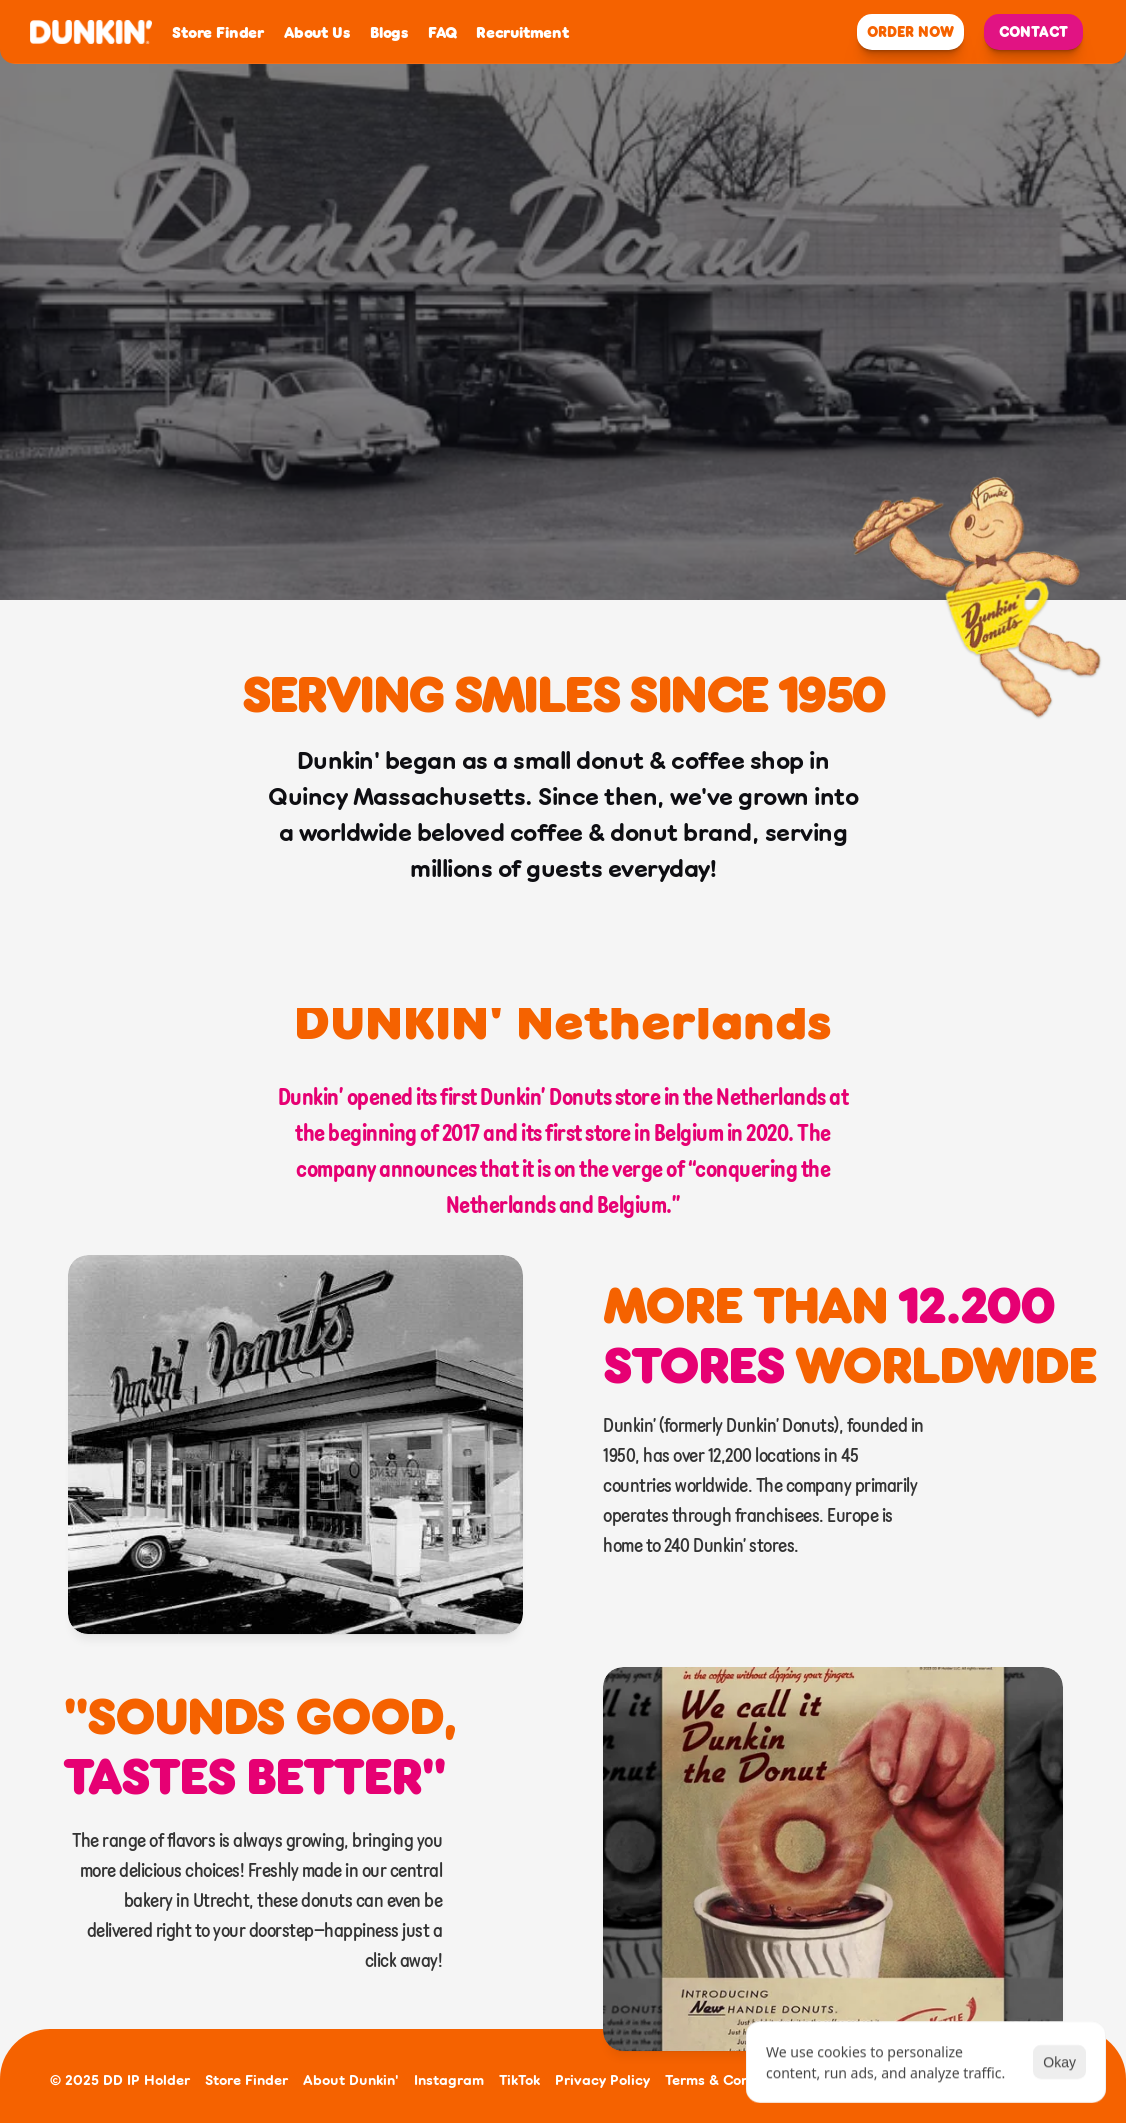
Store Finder (218, 32)
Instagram (449, 2079)
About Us (316, 32)
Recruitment (522, 32)
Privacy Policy (602, 2079)
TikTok (519, 2079)
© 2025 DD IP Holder (120, 2079)
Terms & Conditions (730, 2079)
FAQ (442, 32)
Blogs (389, 32)
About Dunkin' (351, 2079)
